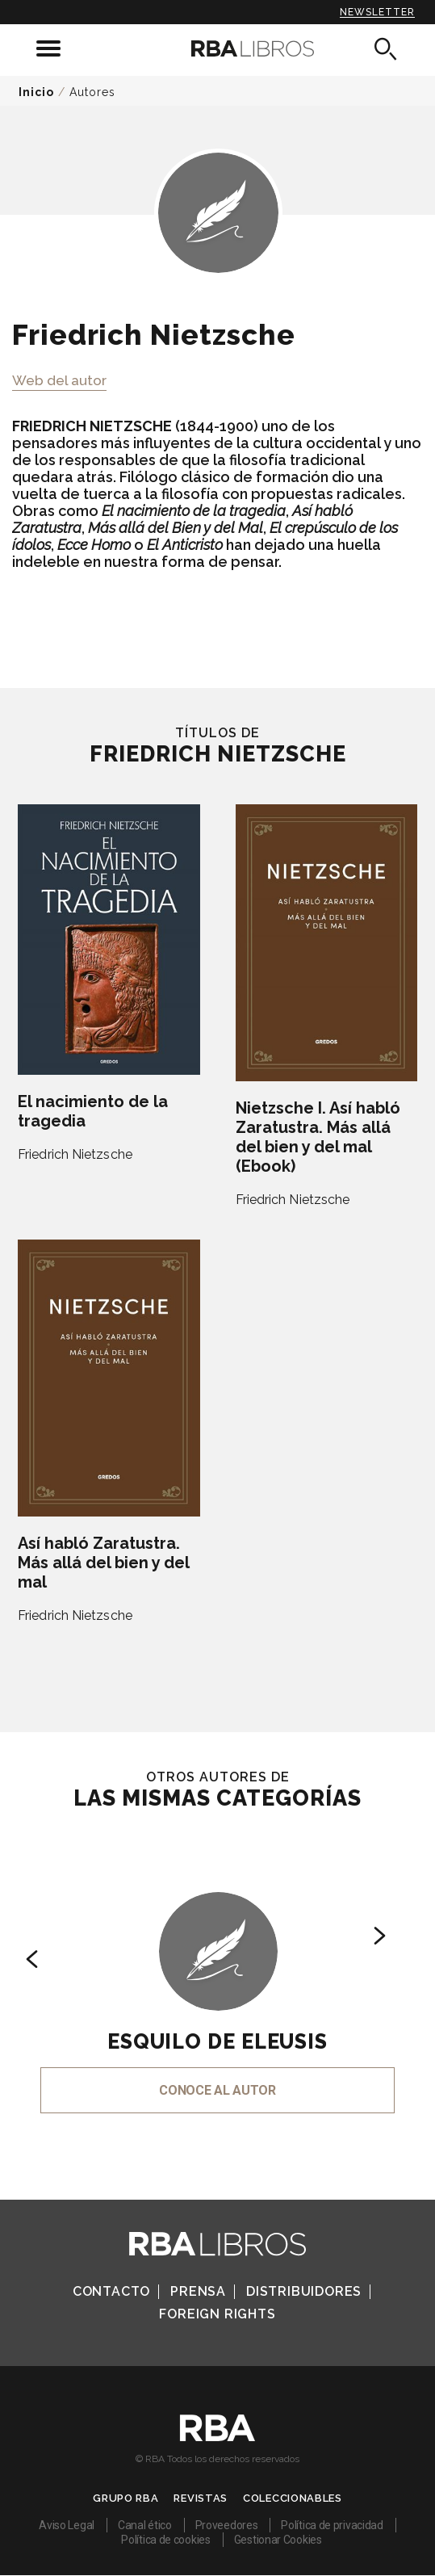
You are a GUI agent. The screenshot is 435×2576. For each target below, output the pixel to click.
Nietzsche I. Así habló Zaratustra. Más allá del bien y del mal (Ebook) (318, 1137)
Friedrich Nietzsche (75, 1154)
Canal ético (145, 2525)
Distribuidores (304, 2291)
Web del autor (59, 380)
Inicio (36, 92)
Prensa (198, 2291)
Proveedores (226, 2525)
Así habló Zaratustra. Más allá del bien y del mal (103, 1562)
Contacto (111, 2291)
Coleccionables (292, 2498)
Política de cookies (165, 2539)
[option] (217, 1980)
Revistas (201, 2498)
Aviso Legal (66, 2525)
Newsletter (377, 12)
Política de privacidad (332, 2525)
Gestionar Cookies (278, 2539)
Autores (92, 92)
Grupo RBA (125, 2498)
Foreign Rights (217, 2314)
